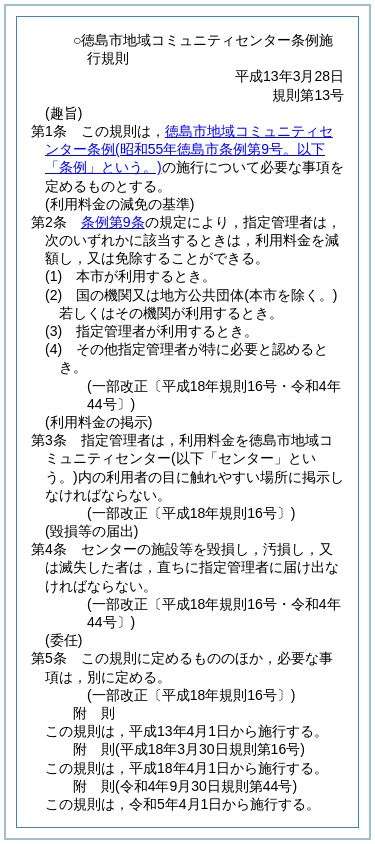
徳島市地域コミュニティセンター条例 (189, 149)
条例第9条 (113, 222)
